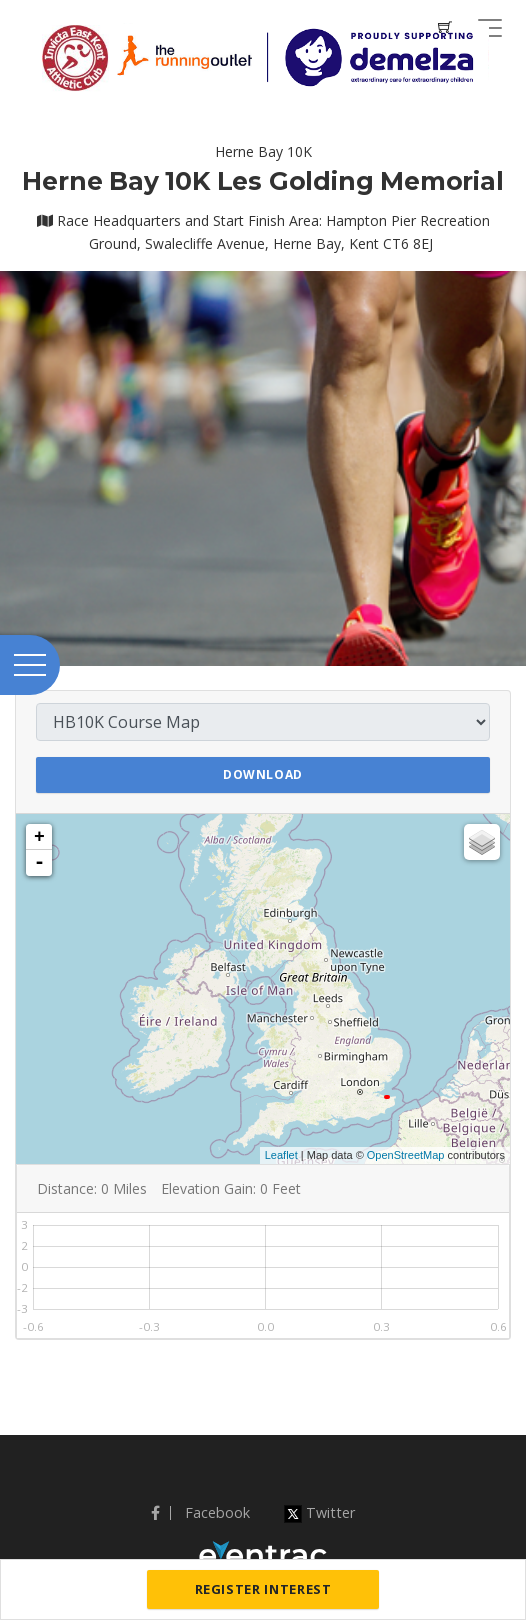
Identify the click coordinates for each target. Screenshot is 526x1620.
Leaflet (281, 1155)
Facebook (200, 1512)
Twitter (319, 1512)
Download (263, 774)
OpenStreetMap (406, 1155)
